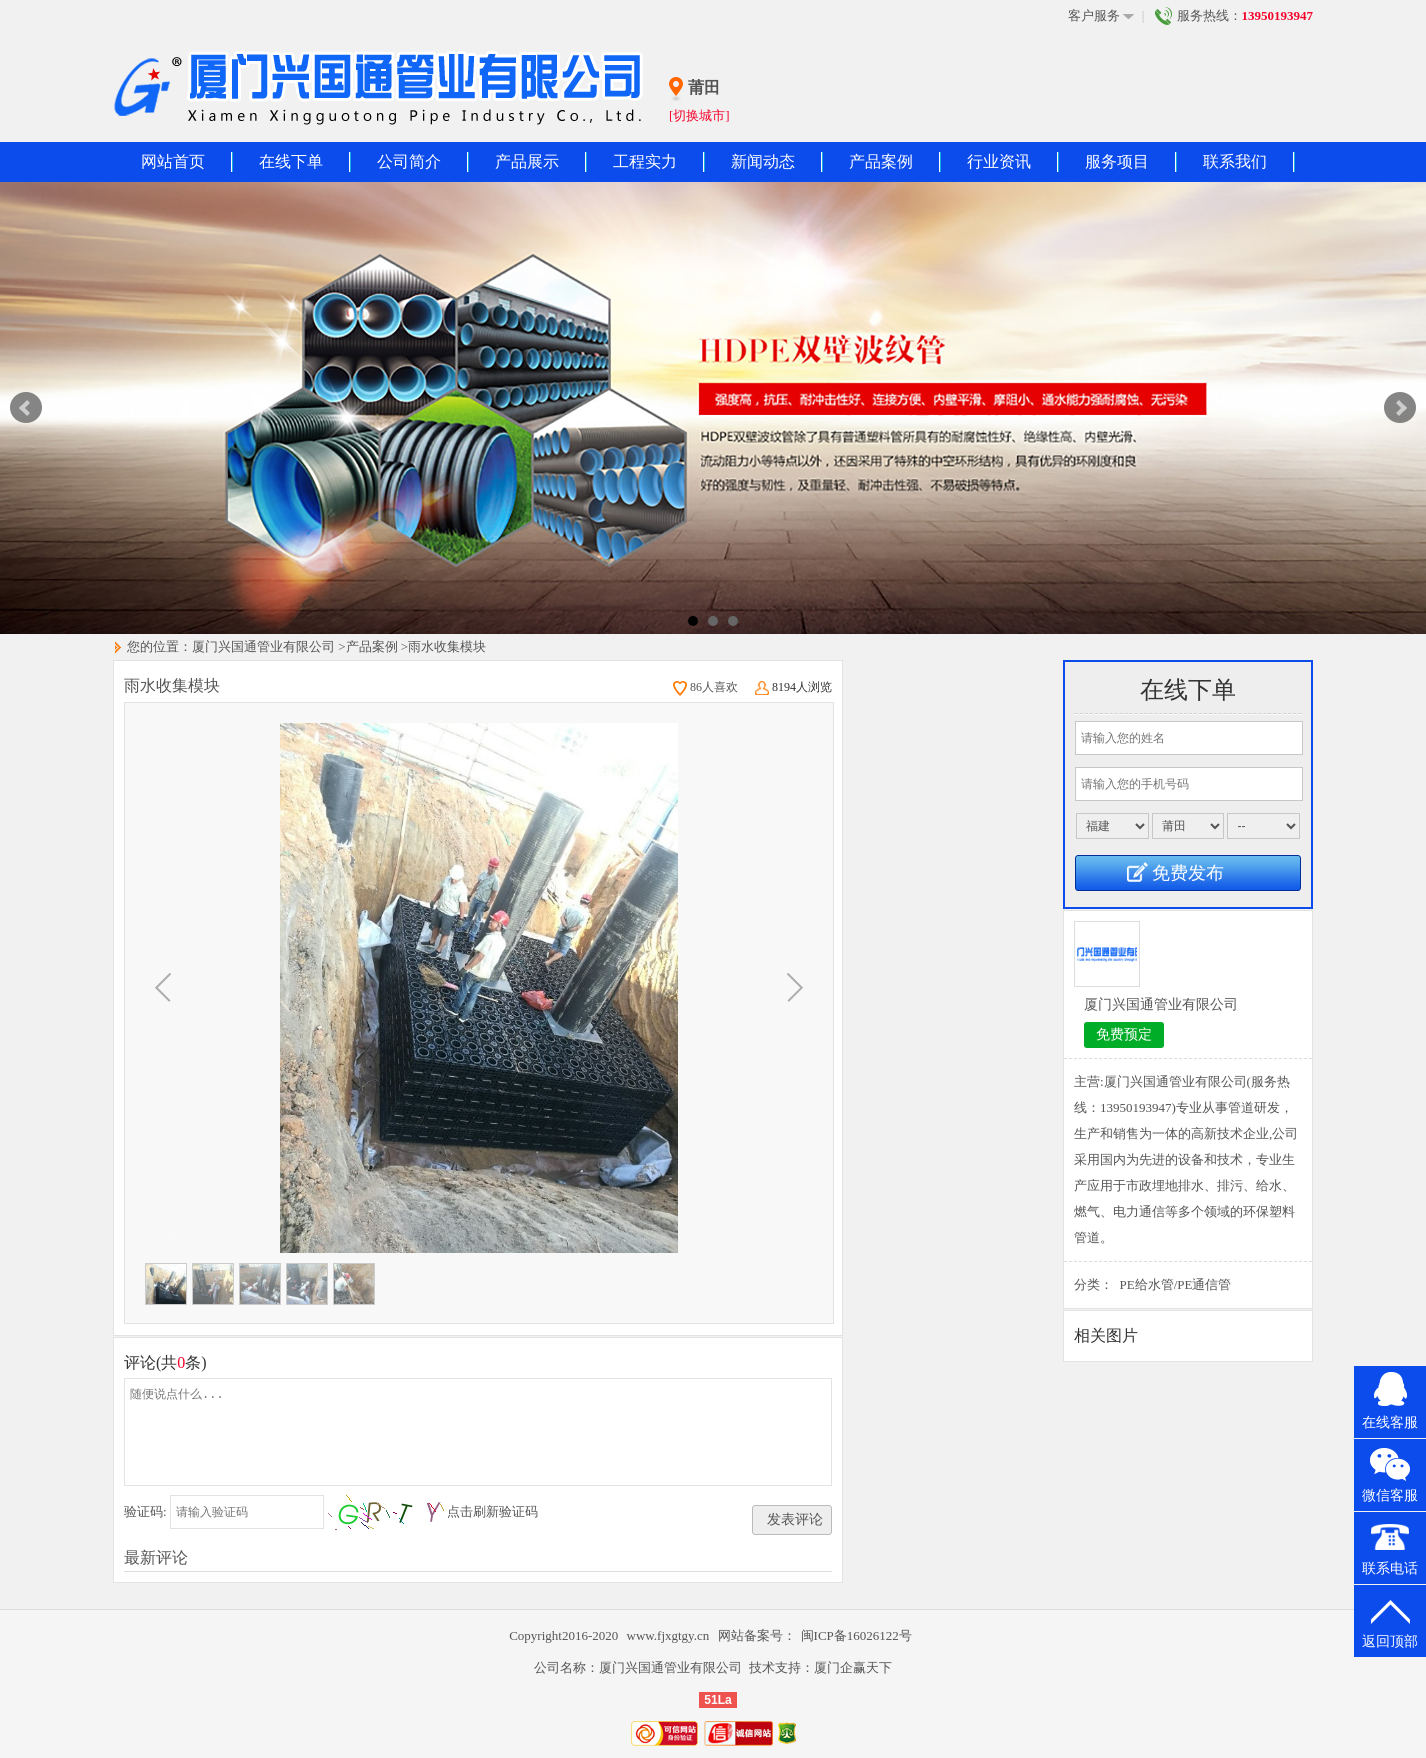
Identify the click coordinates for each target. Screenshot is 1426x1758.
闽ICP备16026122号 (856, 1635)
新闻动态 (763, 161)
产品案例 (881, 161)
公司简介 (409, 161)
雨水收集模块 (447, 646)
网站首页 (173, 161)
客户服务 (1101, 16)
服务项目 (1117, 161)
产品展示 (527, 161)
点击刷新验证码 (492, 1511)
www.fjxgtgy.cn (670, 1635)
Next (1400, 408)
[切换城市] (699, 115)
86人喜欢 (705, 687)
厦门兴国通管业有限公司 (263, 646)
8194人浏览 (793, 687)
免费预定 (1124, 1034)
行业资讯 (999, 161)
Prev (26, 408)
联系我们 (1235, 161)
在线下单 (291, 161)
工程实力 (645, 161)
